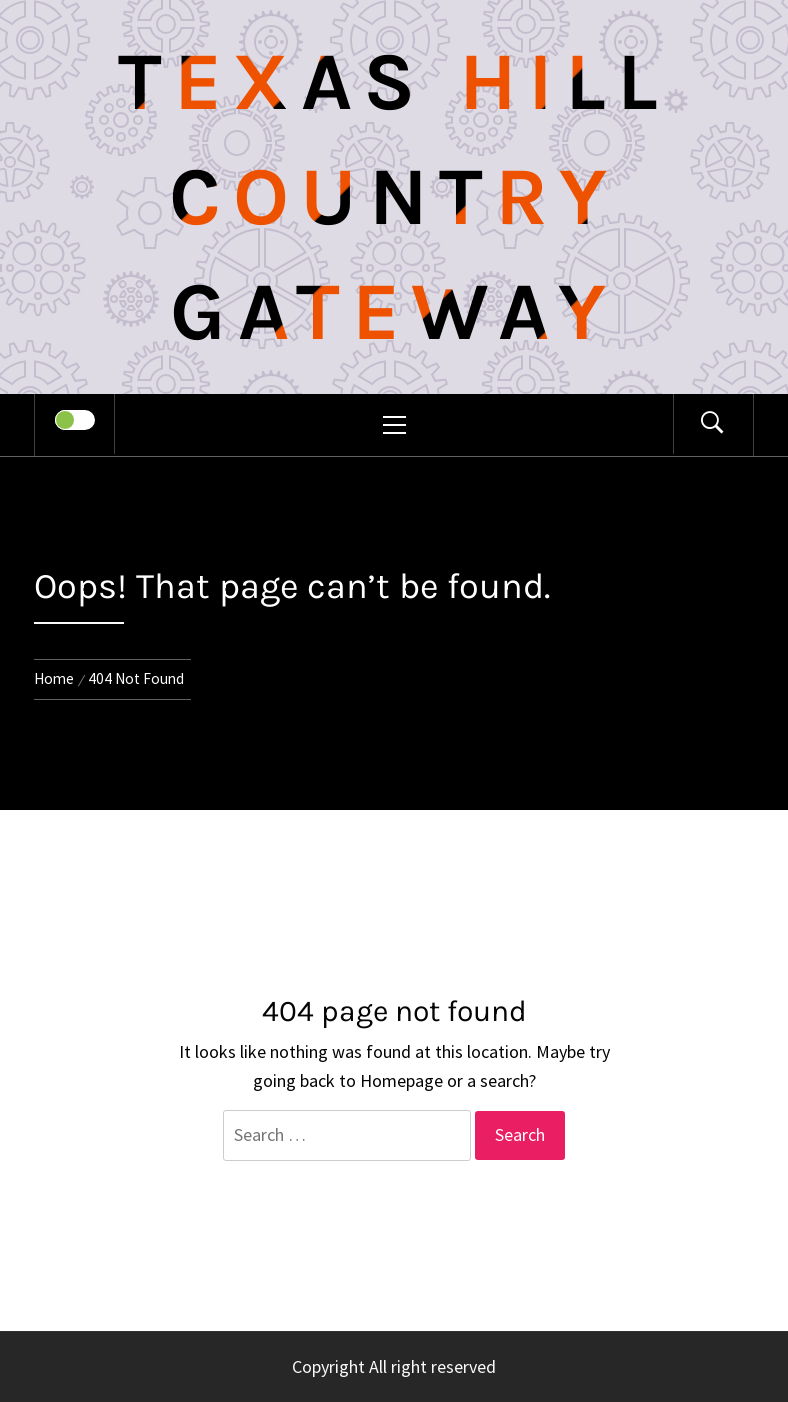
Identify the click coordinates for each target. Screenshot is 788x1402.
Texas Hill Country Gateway (394, 197)
